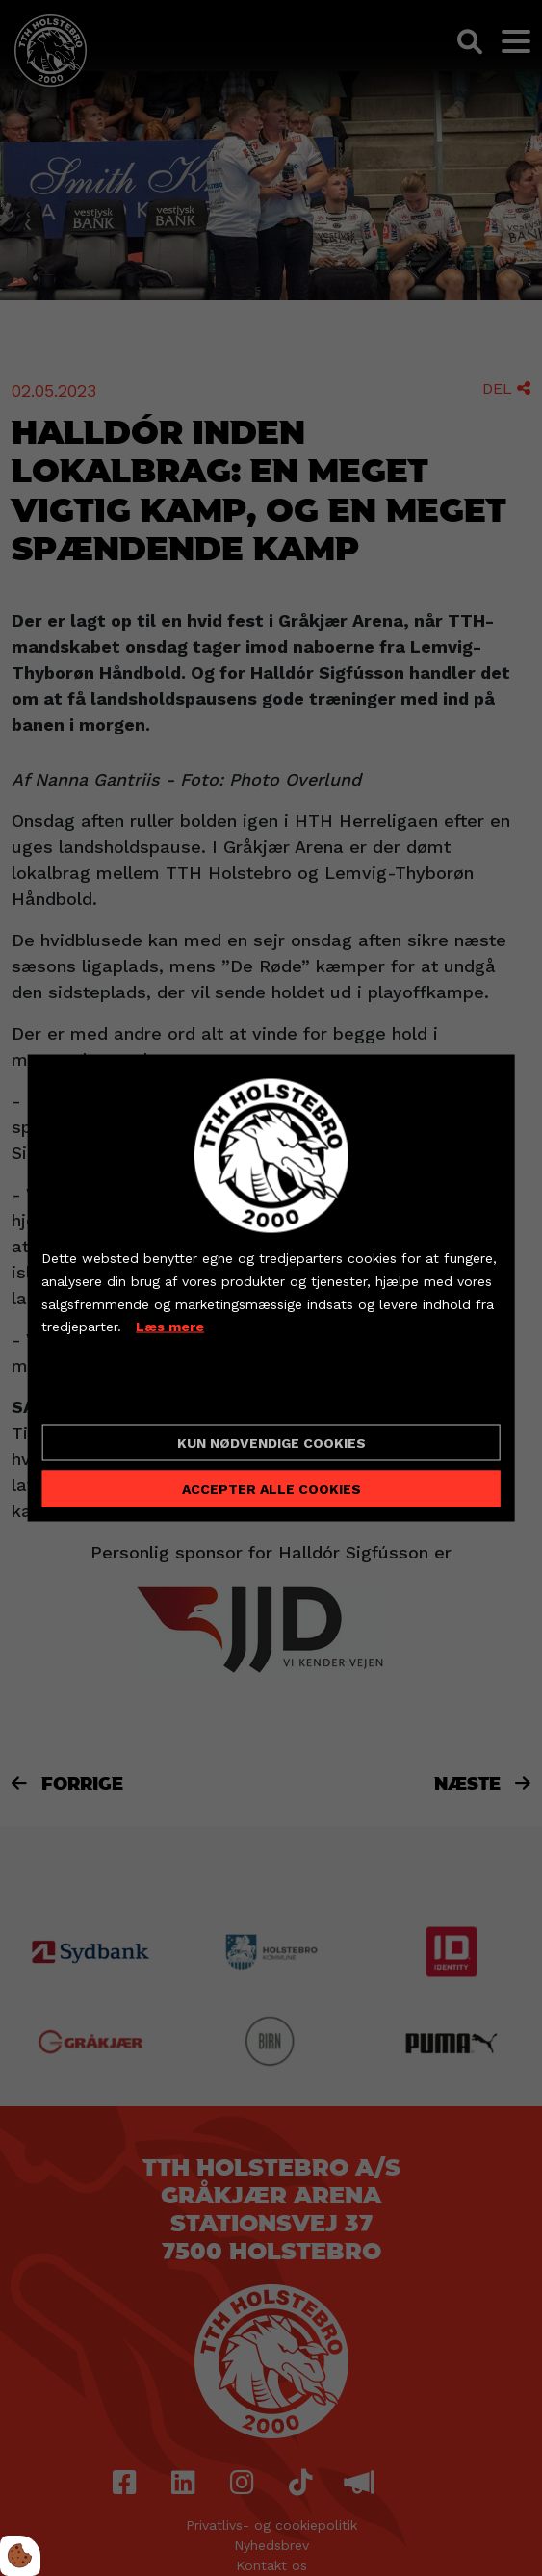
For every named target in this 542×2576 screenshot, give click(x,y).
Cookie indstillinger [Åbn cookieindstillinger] (109, 1393)
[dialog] (271, 1288)
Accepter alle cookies (271, 1488)
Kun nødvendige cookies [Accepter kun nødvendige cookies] (271, 1442)
